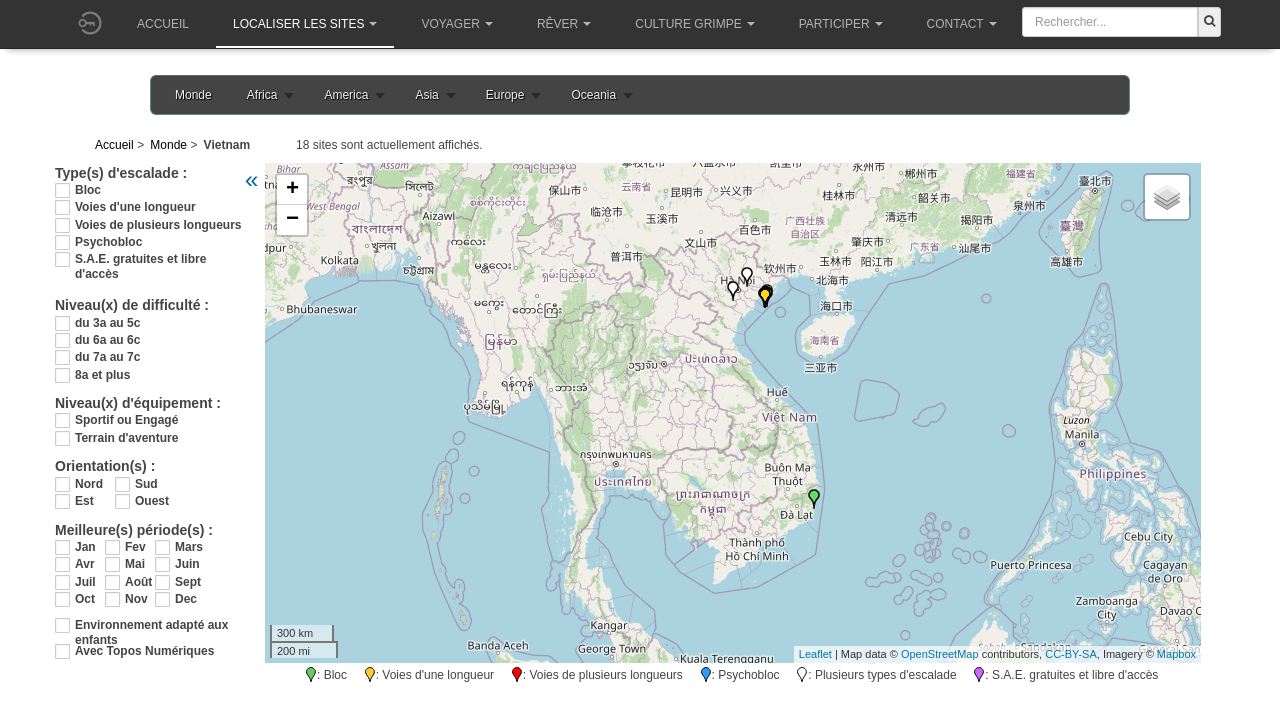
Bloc (88, 190)
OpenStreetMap (940, 654)
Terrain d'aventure (126, 438)
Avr (85, 564)
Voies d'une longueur (135, 207)
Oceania (593, 95)
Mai (135, 564)
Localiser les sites (305, 24)
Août (138, 582)
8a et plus (102, 375)
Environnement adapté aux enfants (151, 625)
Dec (186, 599)
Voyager (456, 24)
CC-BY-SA (1071, 654)
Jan (85, 547)
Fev (135, 547)
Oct (85, 599)
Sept (188, 582)
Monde (193, 95)
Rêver (564, 24)
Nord (89, 484)
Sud (146, 484)
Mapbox (1176, 654)
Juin (187, 564)
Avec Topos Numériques (144, 651)
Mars (189, 547)
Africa (262, 95)
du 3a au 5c (107, 323)
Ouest (152, 501)
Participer (841, 24)
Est (84, 501)
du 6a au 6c (107, 340)
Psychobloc (108, 242)
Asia (426, 95)
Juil (85, 582)
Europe (505, 95)
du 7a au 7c (107, 357)
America (346, 95)
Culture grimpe (694, 24)
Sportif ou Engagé (126, 420)
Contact (962, 24)
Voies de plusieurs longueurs (158, 225)
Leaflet (815, 654)
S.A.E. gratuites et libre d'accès (140, 259)
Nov (136, 599)
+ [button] (292, 190)
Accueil (163, 24)
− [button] (292, 220)
